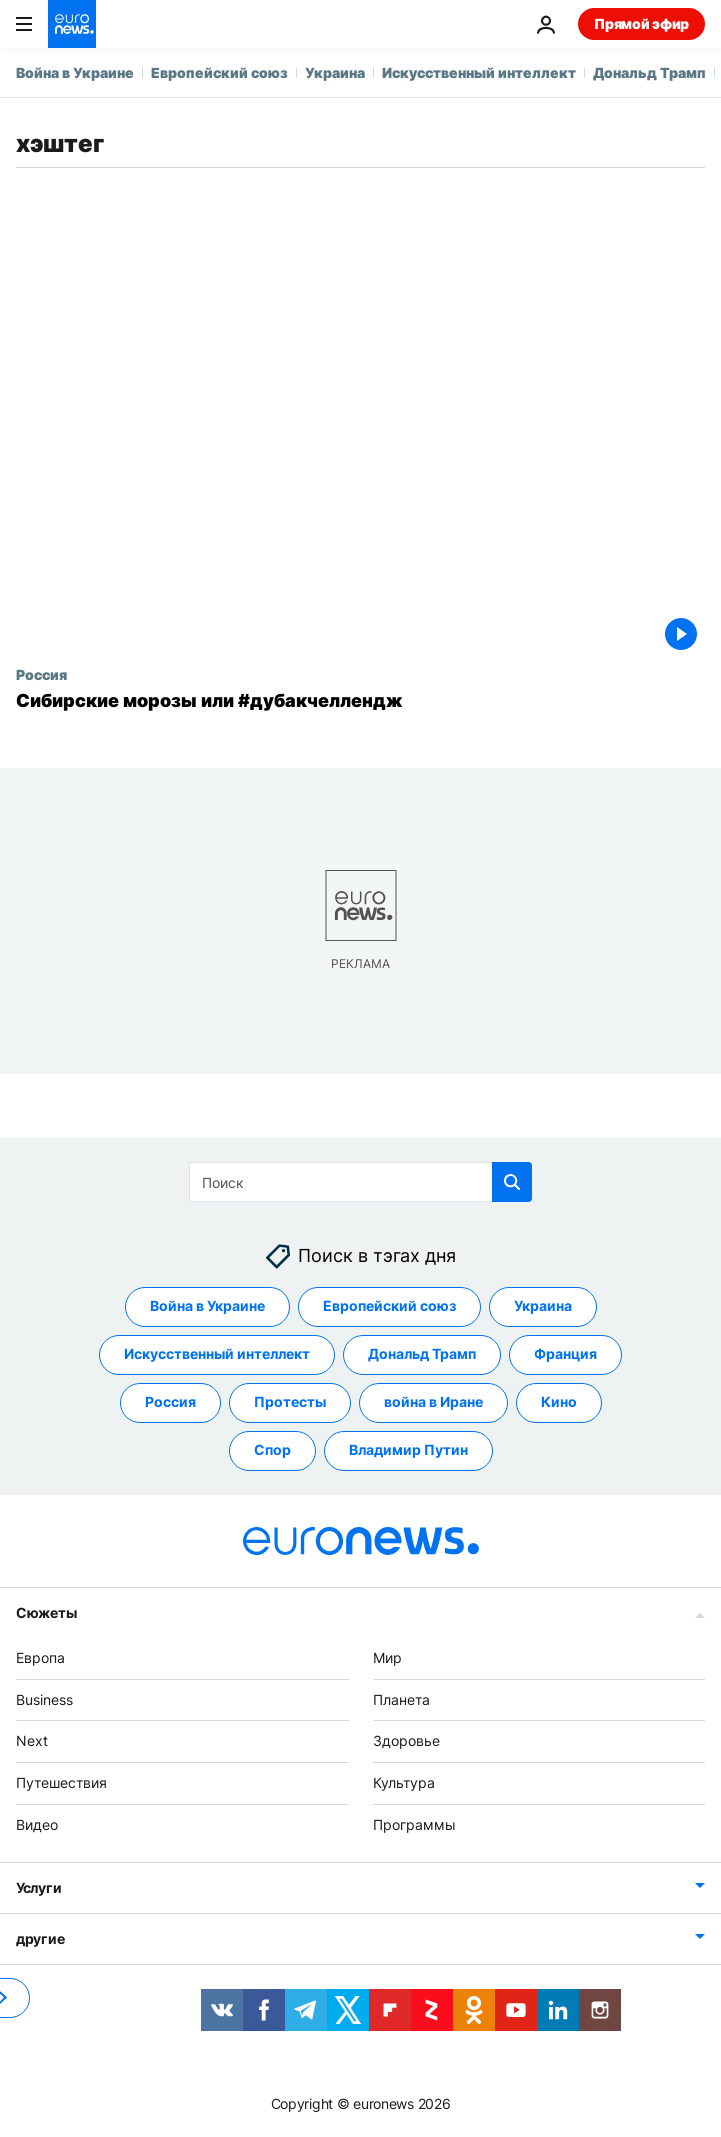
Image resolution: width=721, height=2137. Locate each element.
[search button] (512, 1182)
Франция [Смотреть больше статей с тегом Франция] (565, 1353)
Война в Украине (75, 72)
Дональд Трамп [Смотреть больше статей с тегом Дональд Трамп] (422, 1353)
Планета (401, 1699)
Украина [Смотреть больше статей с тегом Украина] (543, 1305)
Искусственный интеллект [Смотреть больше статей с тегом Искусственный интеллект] (217, 1353)
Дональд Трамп (649, 72)
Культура (404, 1782)
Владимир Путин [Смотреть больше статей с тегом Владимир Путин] (408, 1449)
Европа (40, 1657)
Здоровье (406, 1740)
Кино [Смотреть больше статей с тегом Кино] (559, 1401)
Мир (387, 1657)
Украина (335, 72)
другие (40, 1938)
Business (44, 1699)
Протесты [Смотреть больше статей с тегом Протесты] (290, 1401)
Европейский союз (219, 72)
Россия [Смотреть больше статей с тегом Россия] (170, 1401)
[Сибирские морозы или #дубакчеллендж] (360, 701)
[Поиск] (360, 1182)
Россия (41, 674)
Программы (414, 1824)
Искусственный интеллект (479, 72)
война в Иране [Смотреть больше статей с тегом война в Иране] (433, 1401)
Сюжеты (46, 1612)
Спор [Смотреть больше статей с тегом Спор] (272, 1449)
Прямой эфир (641, 23)
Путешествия (61, 1782)
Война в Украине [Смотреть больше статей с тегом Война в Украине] (207, 1305)
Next (32, 1740)
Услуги (38, 1887)
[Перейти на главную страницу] (72, 24)
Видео (37, 1824)
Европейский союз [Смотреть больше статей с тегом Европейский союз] (389, 1305)
